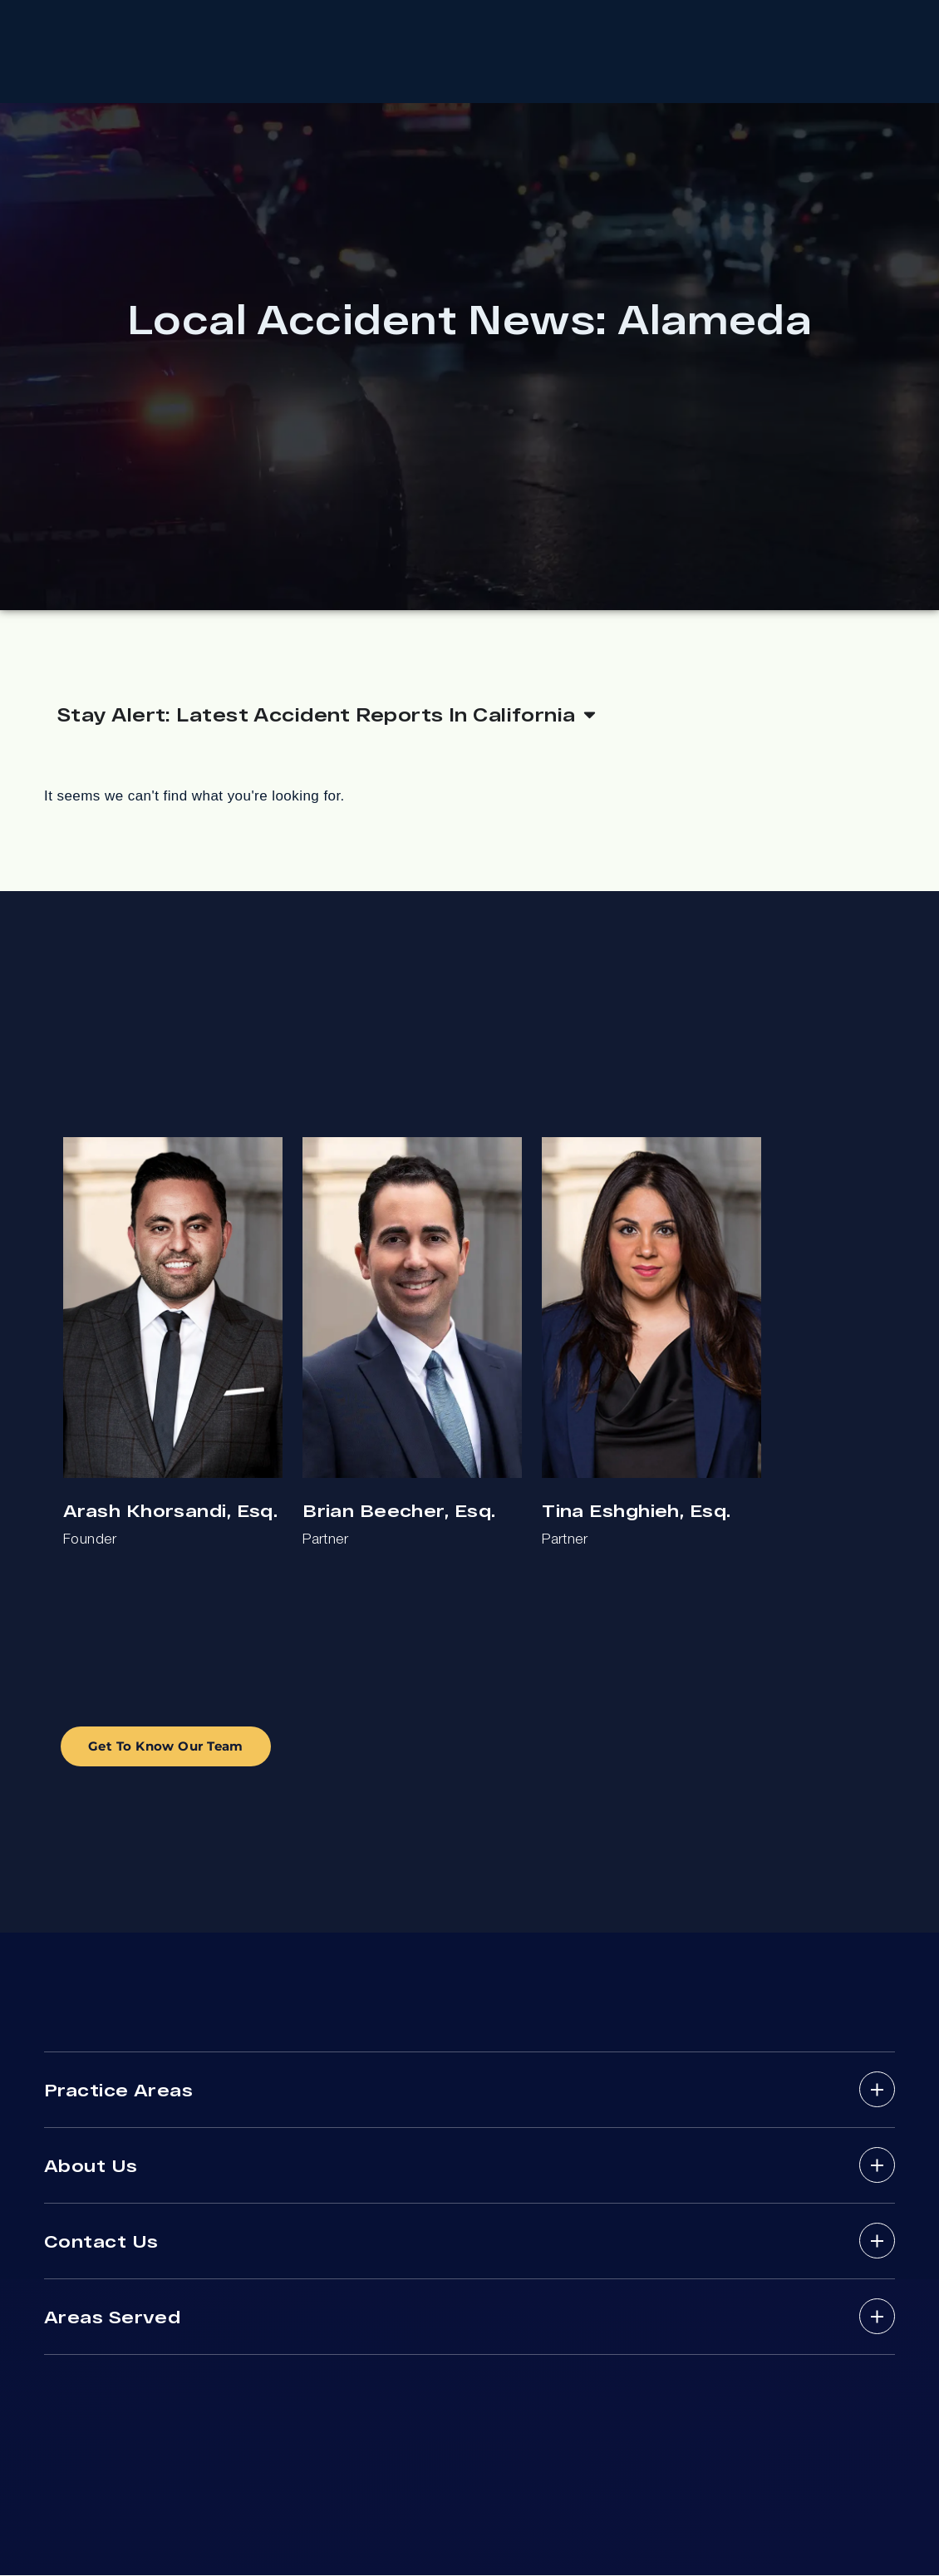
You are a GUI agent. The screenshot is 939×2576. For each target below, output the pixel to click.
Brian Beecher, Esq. (398, 1511)
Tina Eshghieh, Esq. (636, 1511)
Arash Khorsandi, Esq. (170, 1511)
